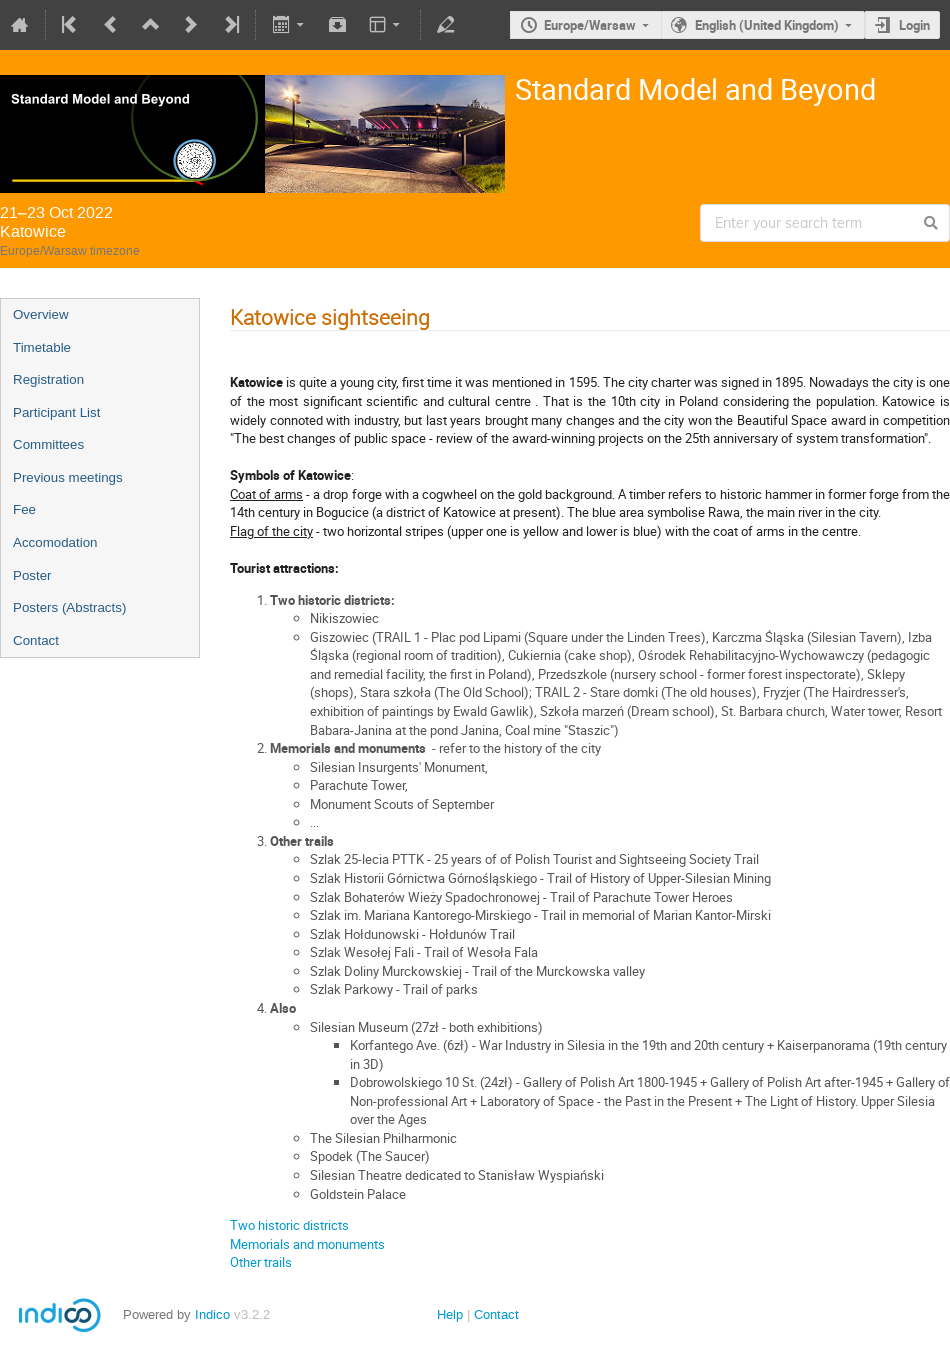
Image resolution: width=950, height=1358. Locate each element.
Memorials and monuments (307, 1244)
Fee (24, 509)
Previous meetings (68, 477)
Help (450, 1314)
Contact (36, 640)
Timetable (42, 347)
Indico (212, 1314)
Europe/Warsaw (590, 25)
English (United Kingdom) (767, 25)
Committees (48, 444)
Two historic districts (289, 1225)
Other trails (261, 1262)
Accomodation (55, 542)
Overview (41, 314)
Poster (32, 575)
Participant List (56, 412)
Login (914, 25)
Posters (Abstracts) (69, 607)
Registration (48, 379)
